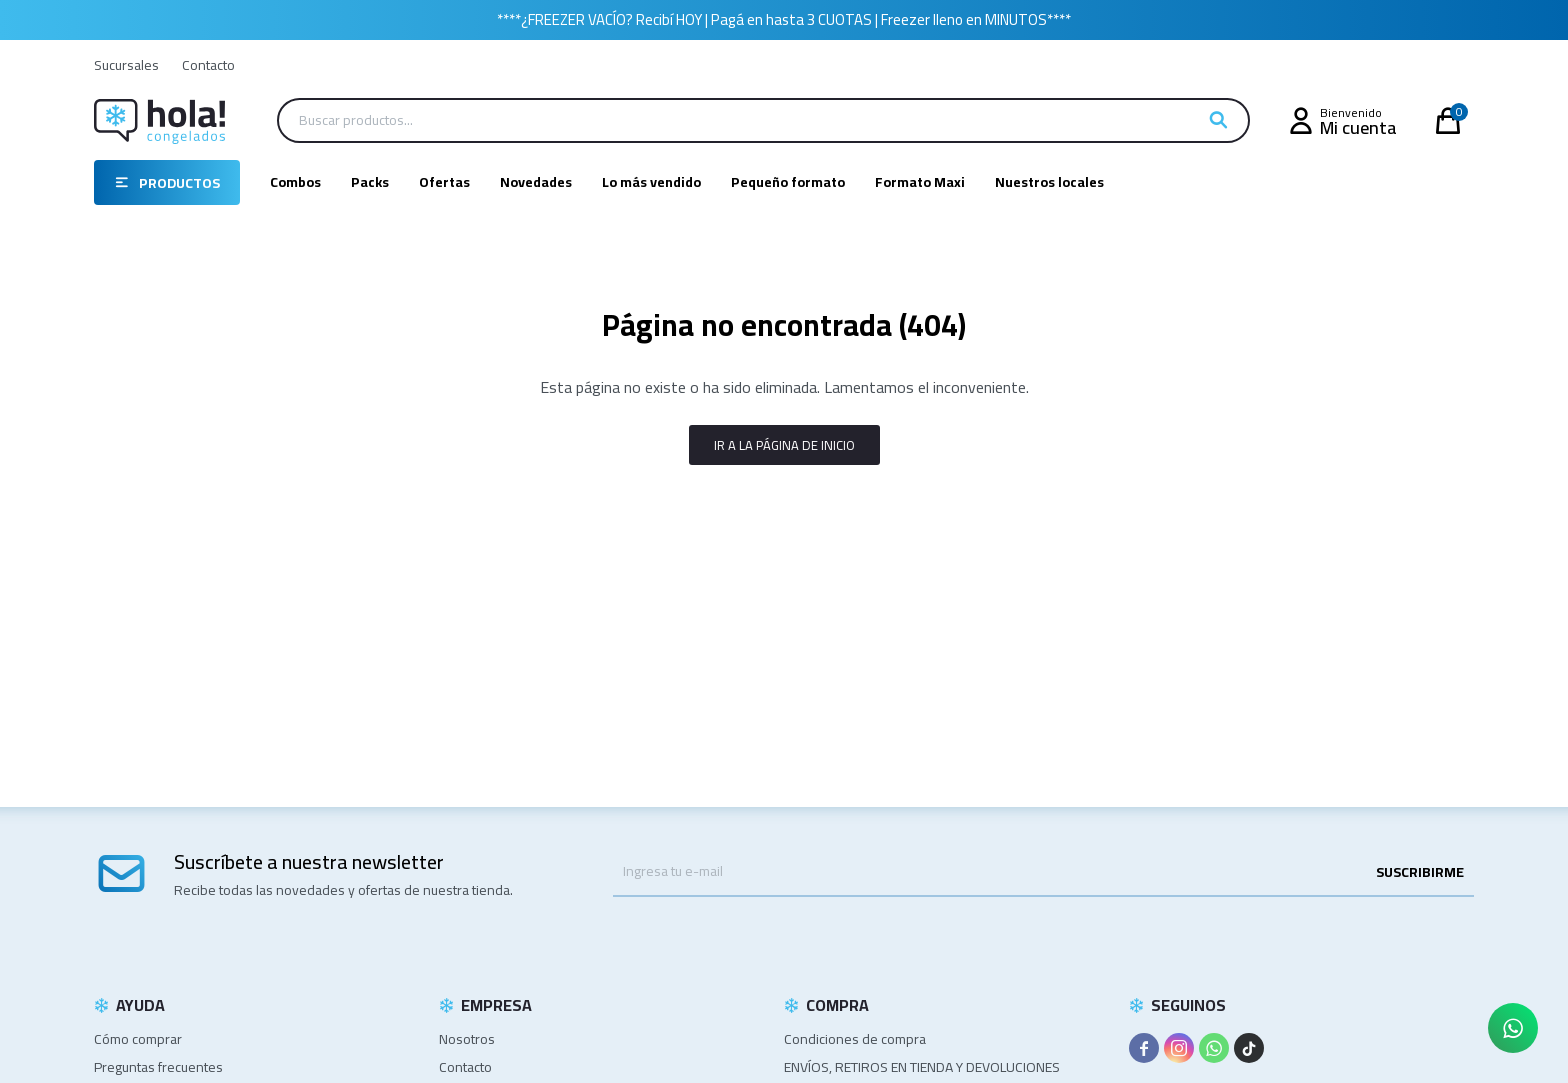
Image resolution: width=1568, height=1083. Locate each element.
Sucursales (126, 65)
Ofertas (444, 182)
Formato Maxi (920, 182)
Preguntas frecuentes (158, 1067)
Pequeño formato (788, 182)
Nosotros (467, 1039)
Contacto (208, 65)
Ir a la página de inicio (784, 445)
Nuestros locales (1049, 182)
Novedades (536, 182)
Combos (295, 182)
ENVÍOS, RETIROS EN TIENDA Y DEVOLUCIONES (922, 1067)
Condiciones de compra (855, 1039)
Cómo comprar (138, 1039)
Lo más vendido (651, 182)
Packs (370, 182)
